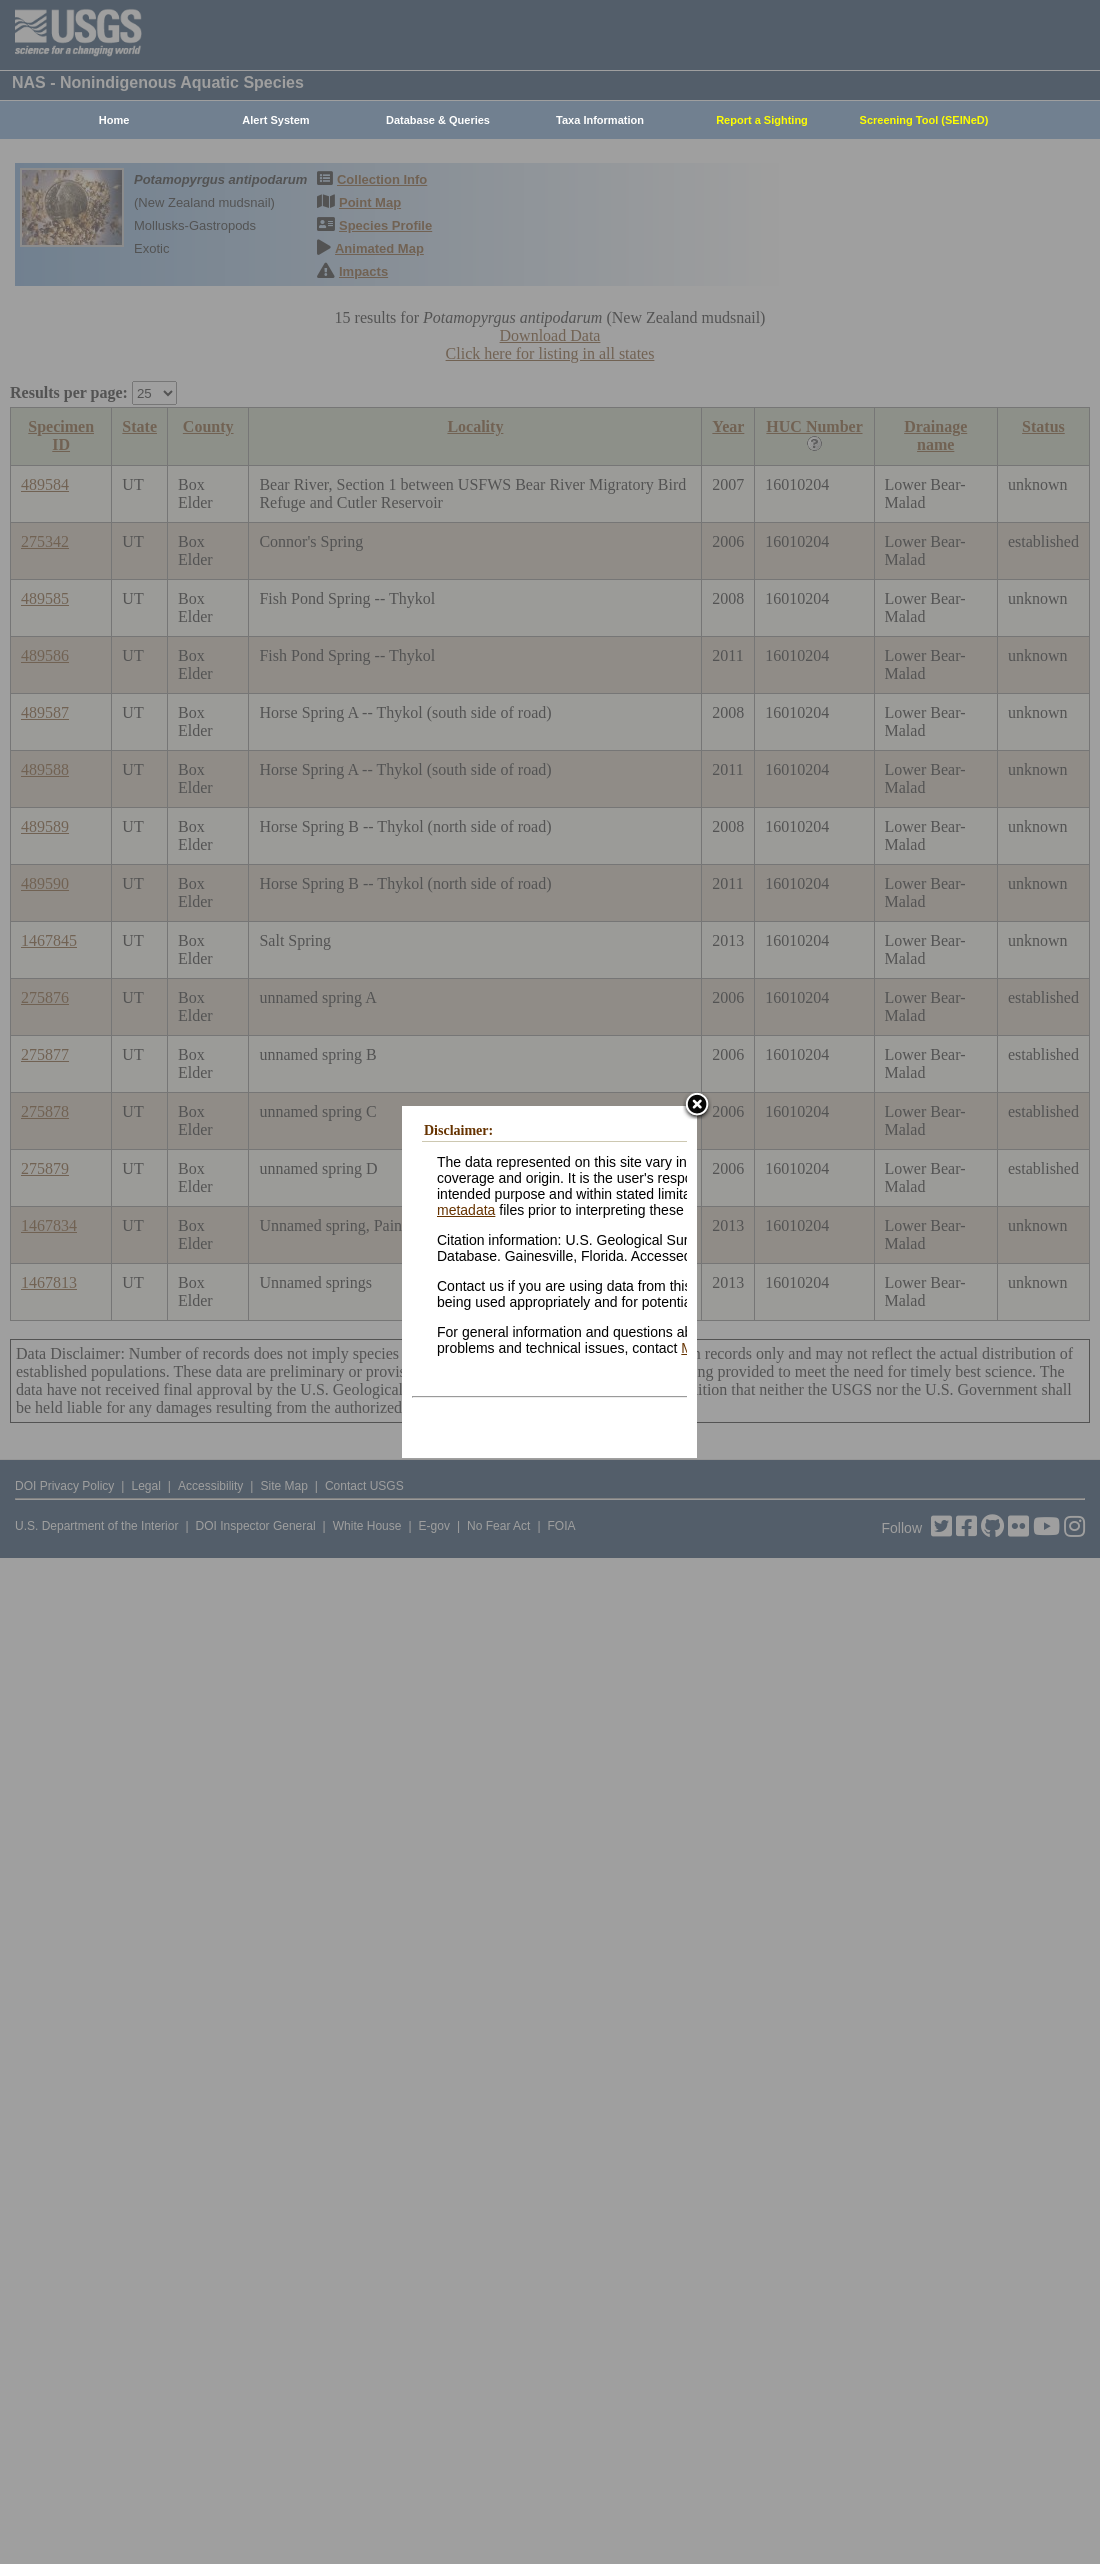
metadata (466, 1210)
